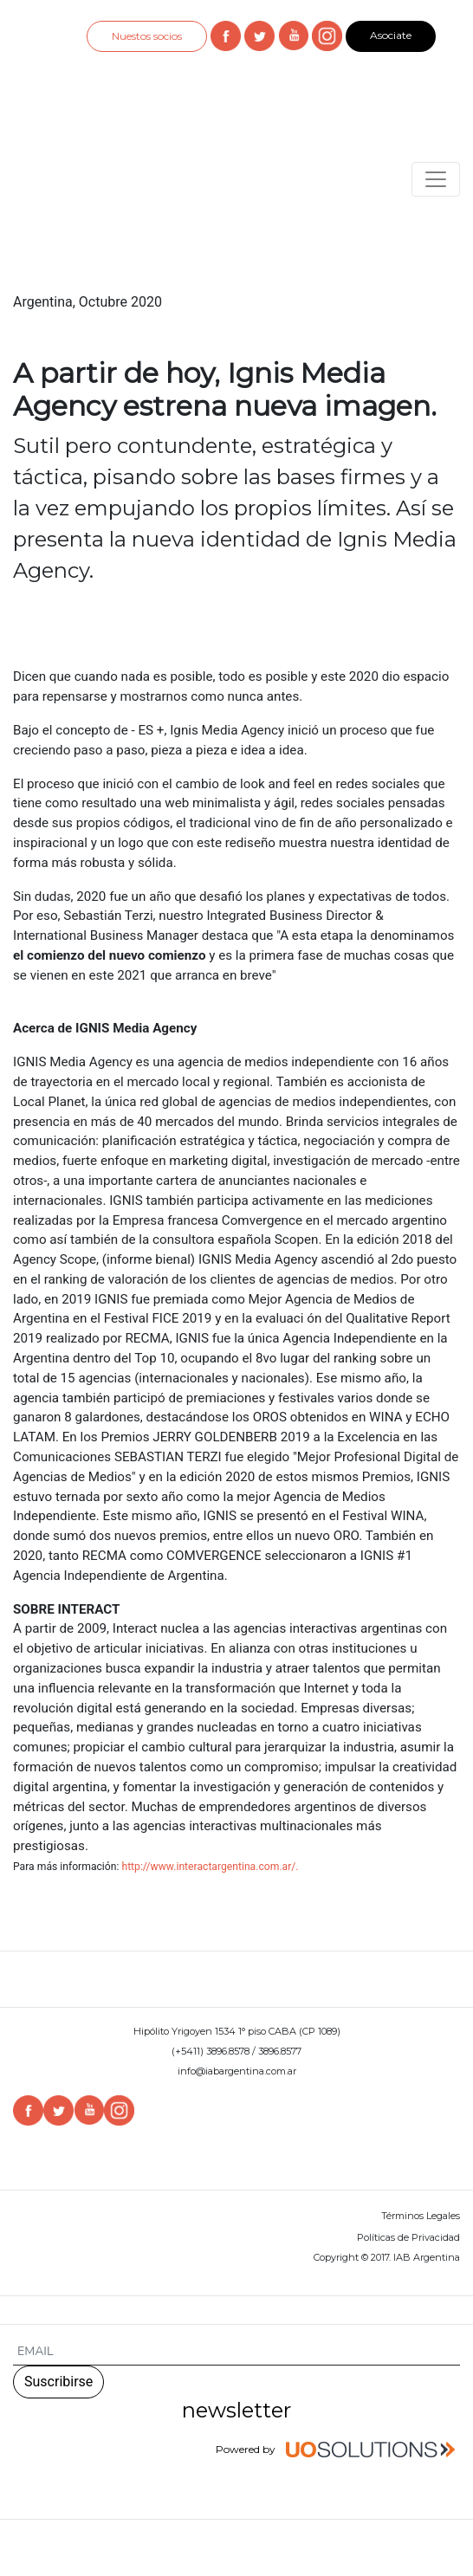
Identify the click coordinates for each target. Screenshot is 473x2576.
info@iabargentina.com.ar (237, 2071)
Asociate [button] (390, 35)
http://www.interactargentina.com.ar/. (209, 1867)
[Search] (236, 2352)
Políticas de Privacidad (408, 2237)
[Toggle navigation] (435, 179)
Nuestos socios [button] (147, 35)
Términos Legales (420, 2216)
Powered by (338, 2450)
